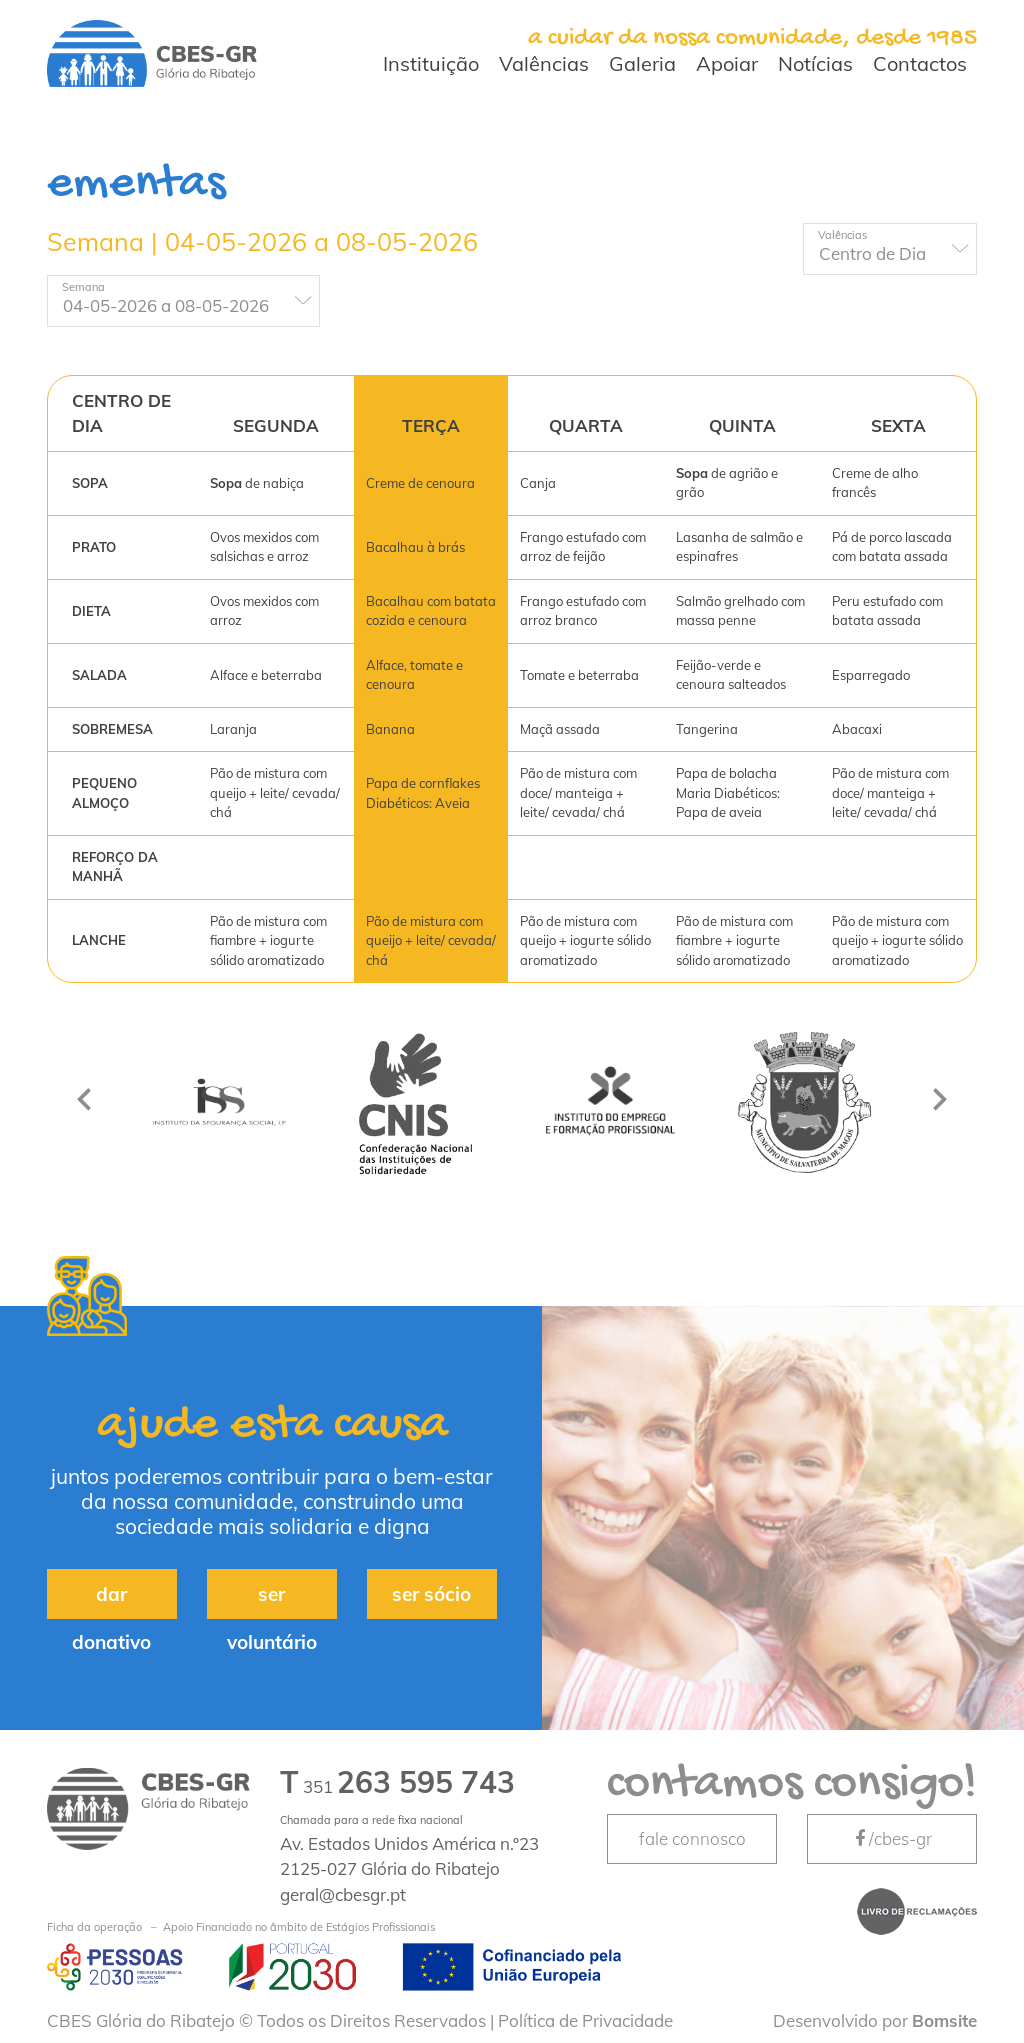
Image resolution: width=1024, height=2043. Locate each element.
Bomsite (944, 2020)
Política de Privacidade (585, 2020)
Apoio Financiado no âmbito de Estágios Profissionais (241, 1927)
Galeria (642, 63)
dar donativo (111, 1600)
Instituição (431, 63)
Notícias (815, 63)
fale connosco (692, 1838)
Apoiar (727, 63)
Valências (544, 63)
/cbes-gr (892, 1838)
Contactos (920, 63)
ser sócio (431, 1594)
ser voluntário (272, 1600)
